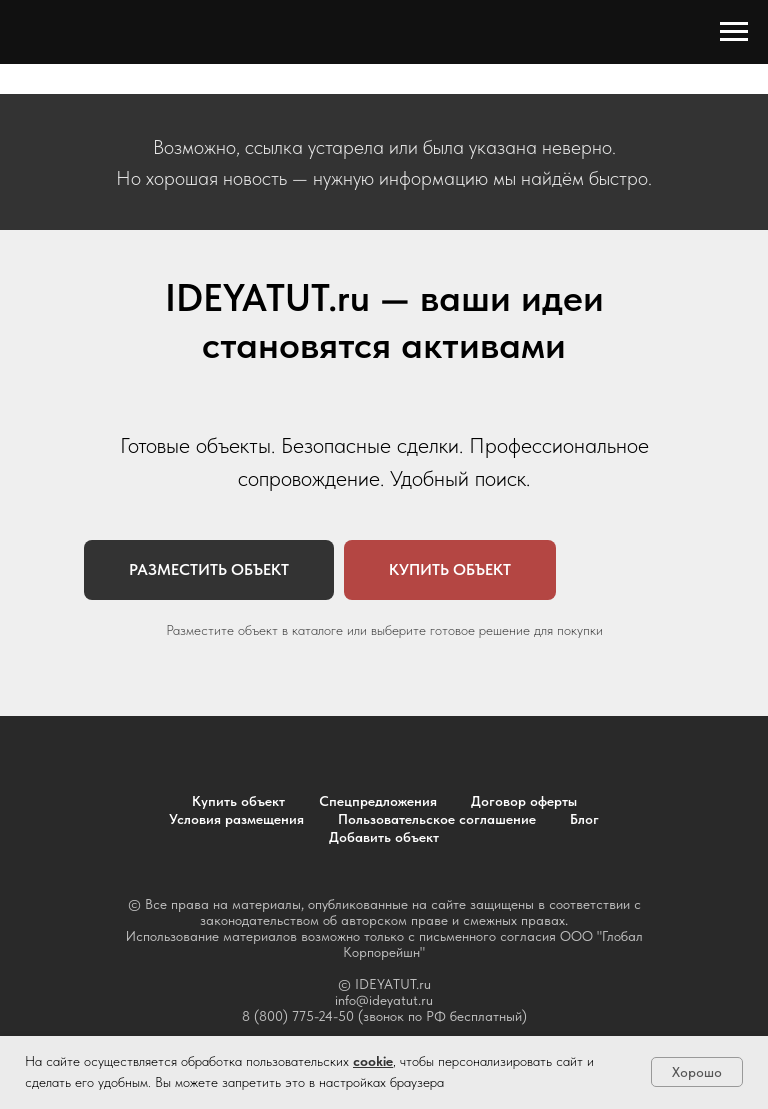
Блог (584, 819)
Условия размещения (236, 819)
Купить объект (238, 801)
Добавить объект (384, 837)
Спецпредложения (378, 801)
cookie (373, 1061)
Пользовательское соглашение (437, 819)
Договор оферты (524, 801)
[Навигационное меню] (734, 32)
